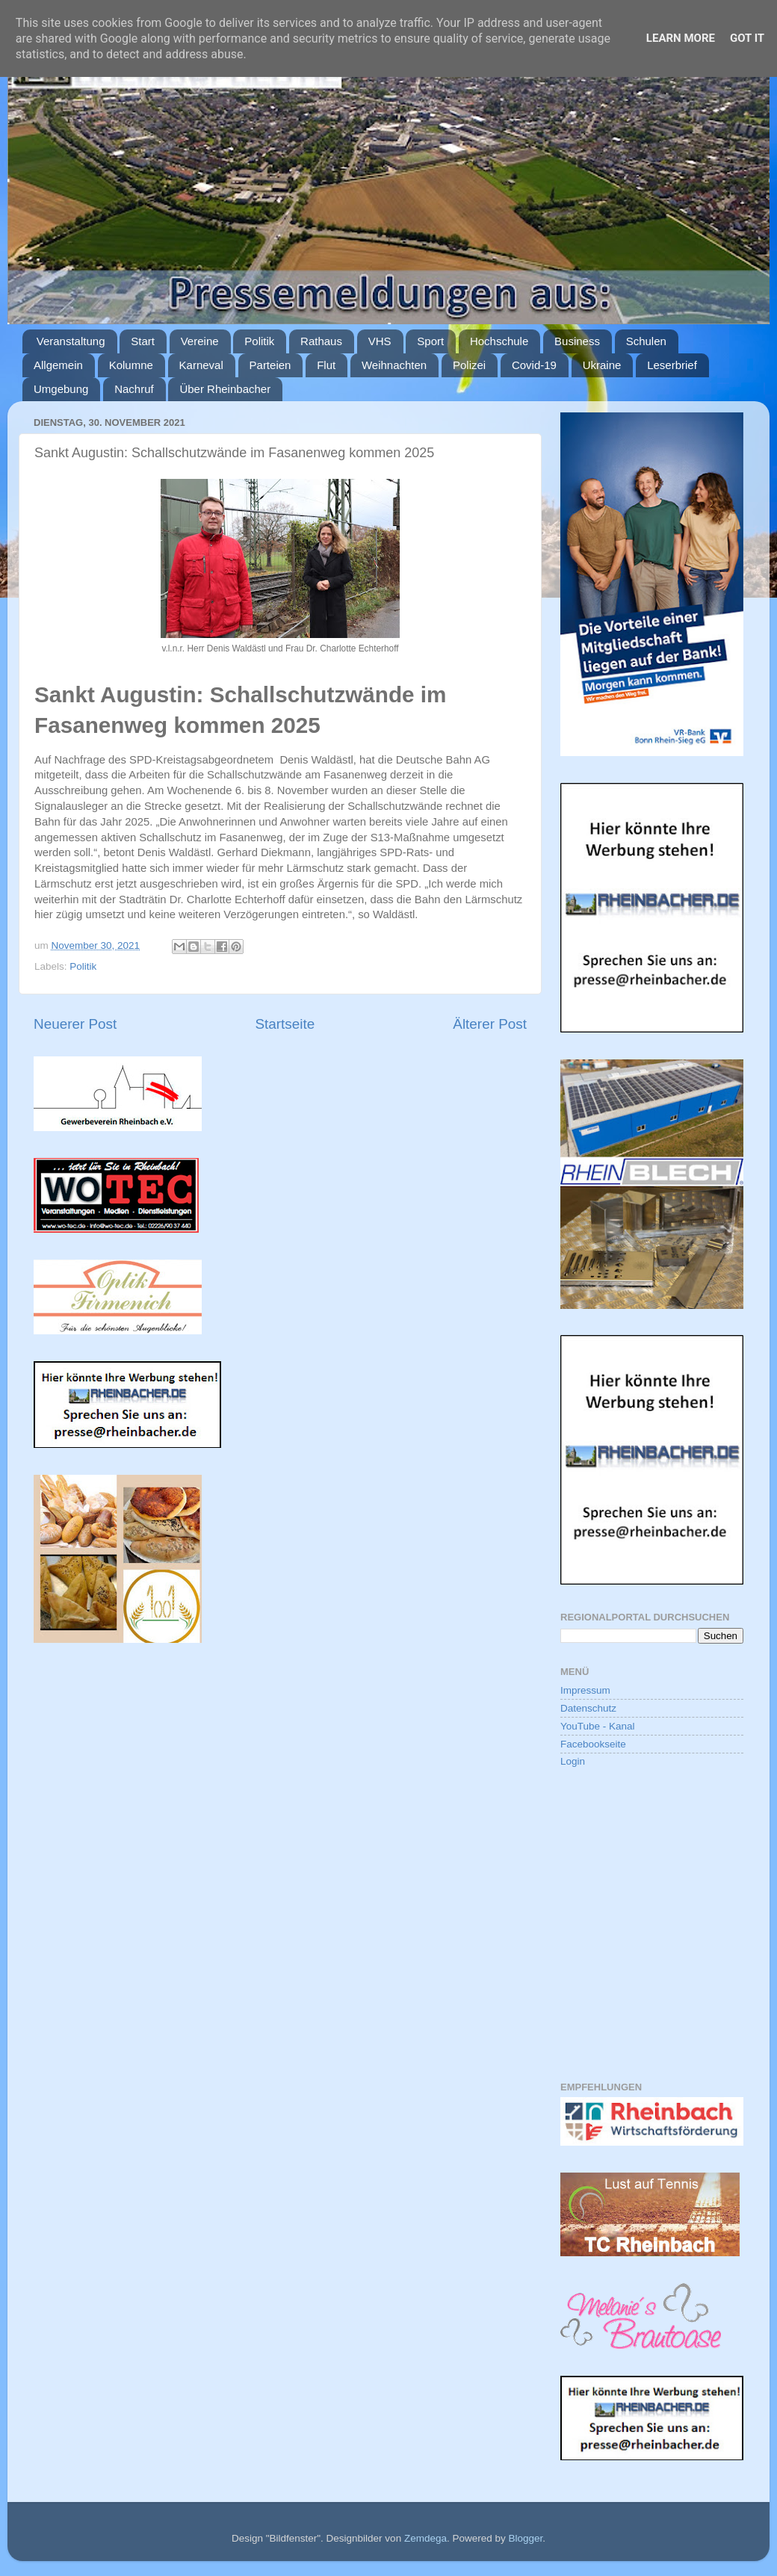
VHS (379, 341)
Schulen (646, 341)
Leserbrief (672, 365)
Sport (430, 341)
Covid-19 (534, 365)
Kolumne (131, 365)
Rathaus (321, 341)
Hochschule (499, 341)
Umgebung (61, 389)
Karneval (201, 365)
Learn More (680, 38)
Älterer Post (490, 1024)
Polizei (469, 365)
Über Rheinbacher (224, 389)
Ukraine (602, 365)
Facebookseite (593, 1744)
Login (572, 1761)
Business (577, 341)
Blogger (525, 2538)
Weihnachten (394, 365)
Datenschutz (588, 1708)
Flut (326, 365)
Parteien (270, 365)
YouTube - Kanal (597, 1726)
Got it (747, 38)
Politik (259, 341)
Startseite (285, 1024)
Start (143, 341)
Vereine (200, 341)
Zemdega (425, 2538)
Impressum (585, 1690)
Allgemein (58, 365)
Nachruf (134, 389)
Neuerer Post (75, 1024)
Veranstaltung (71, 341)
